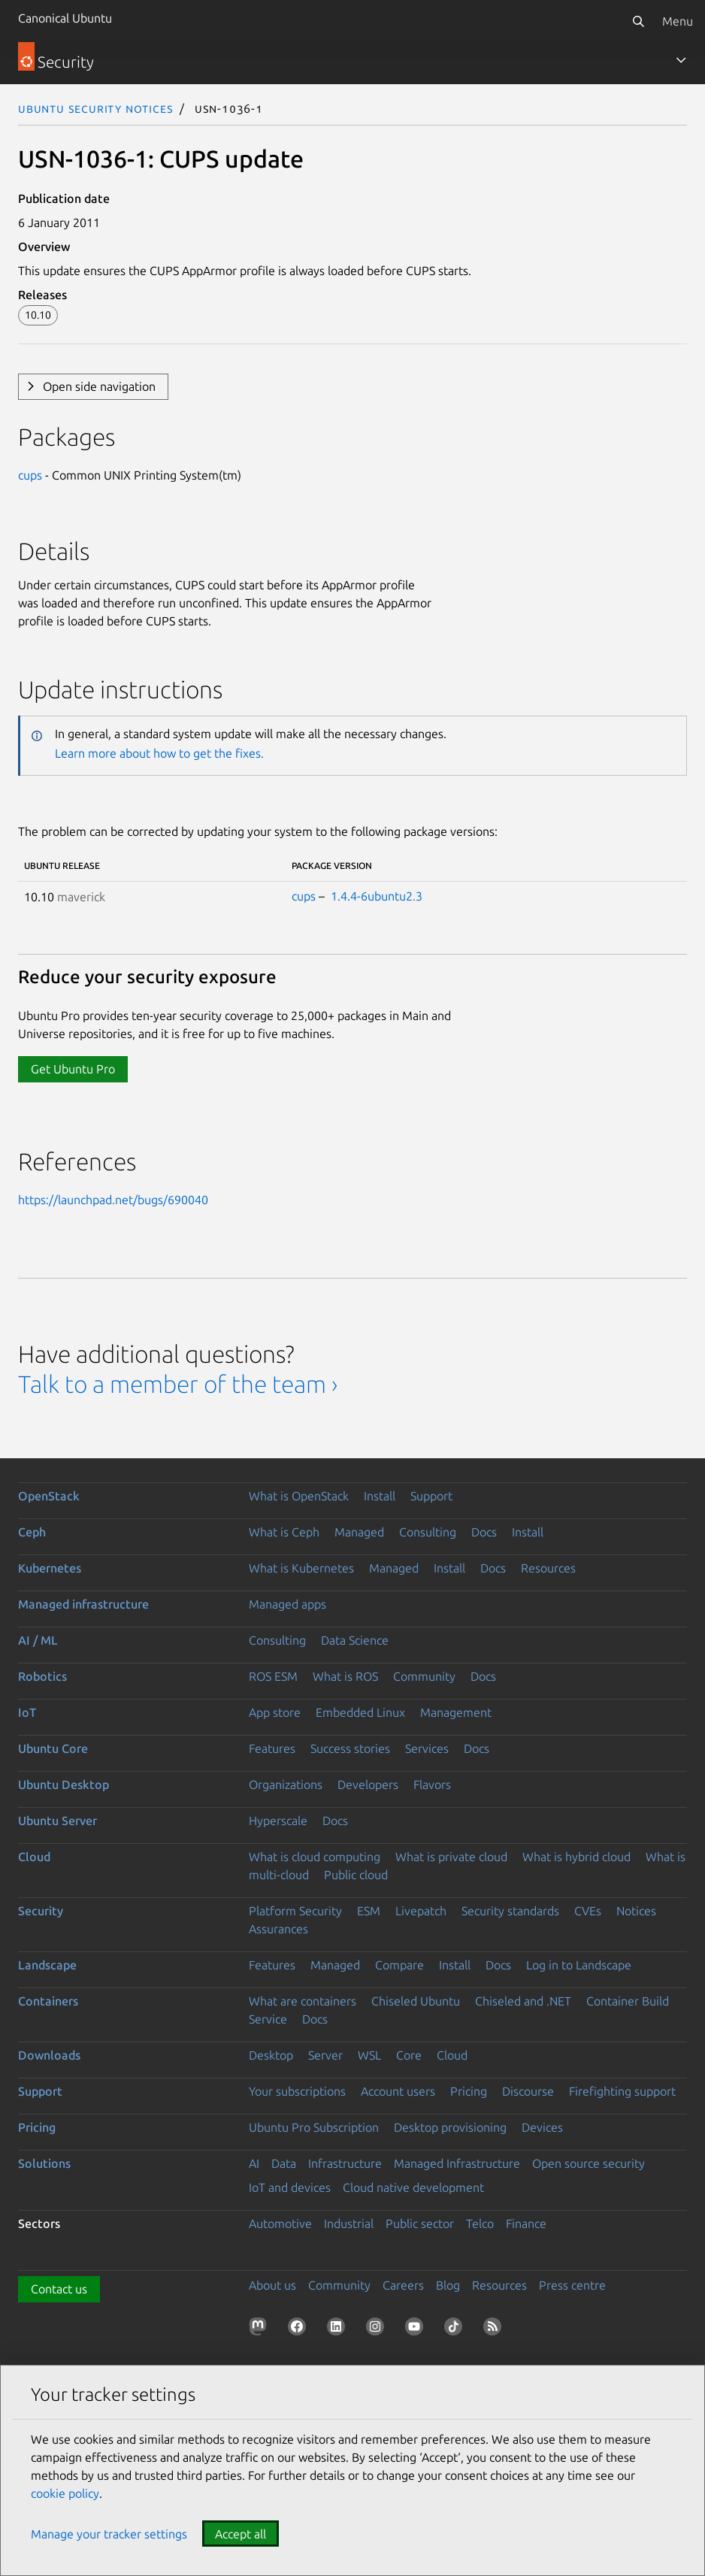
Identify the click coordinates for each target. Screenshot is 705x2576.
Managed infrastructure (83, 1604)
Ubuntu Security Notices (95, 108)
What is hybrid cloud (576, 1856)
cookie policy (65, 2493)
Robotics (42, 1676)
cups (30, 475)
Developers (367, 1784)
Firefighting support (622, 2091)
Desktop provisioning (450, 2127)
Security (40, 1911)
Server (325, 2055)
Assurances (278, 1929)
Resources (548, 1568)
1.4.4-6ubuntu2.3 (376, 896)
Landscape (47, 1965)
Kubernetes (49, 1568)
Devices (542, 2127)
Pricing (468, 2091)
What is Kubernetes (301, 1568)
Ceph (32, 1532)
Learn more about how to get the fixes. (159, 753)
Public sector (420, 2223)
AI (254, 2163)
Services (427, 1748)
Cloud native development (413, 2187)
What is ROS (345, 1676)
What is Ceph (284, 1532)
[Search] (638, 21)
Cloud (34, 1856)
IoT (27, 1712)
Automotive (280, 2223)
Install (379, 1496)
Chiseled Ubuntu (415, 2001)
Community (424, 1676)
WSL (369, 2055)
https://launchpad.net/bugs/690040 (113, 1199)
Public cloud (356, 1874)
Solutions (44, 2163)
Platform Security (295, 1911)
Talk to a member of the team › (177, 1383)
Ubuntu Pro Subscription (314, 2127)
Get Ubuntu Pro (73, 1069)
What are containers (302, 2001)
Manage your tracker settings (109, 2534)
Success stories (350, 1748)
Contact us (59, 2289)
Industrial (349, 2223)
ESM (368, 1911)
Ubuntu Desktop (63, 1784)
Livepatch (420, 1911)
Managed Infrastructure (457, 2163)
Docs (484, 1532)
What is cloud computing (314, 1856)
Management (456, 1712)
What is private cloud (451, 1856)
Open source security (588, 2163)
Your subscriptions (297, 2091)
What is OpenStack (299, 1496)
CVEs (587, 1911)
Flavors (432, 1784)
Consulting (427, 1532)
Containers (48, 2001)
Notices (636, 1911)
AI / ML (38, 1640)
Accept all (240, 2534)
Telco (480, 2223)
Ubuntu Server (57, 1820)
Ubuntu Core (53, 1748)
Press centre (572, 2285)
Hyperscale (278, 1820)
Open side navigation (99, 386)
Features (272, 1748)
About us (272, 2285)
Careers (403, 2285)
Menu (677, 21)
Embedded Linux (360, 1712)
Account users (398, 2091)
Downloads (49, 2055)
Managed (359, 1532)
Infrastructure (345, 2163)
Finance (526, 2223)
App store (275, 1712)
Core (409, 2055)
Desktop (271, 2055)
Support (431, 1496)
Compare (399, 1965)
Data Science (355, 1640)
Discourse (528, 2091)
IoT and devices (290, 2187)
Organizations (285, 1784)
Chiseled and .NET (523, 2001)
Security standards (510, 1911)
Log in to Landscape (578, 1965)
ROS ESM (273, 1676)
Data (283, 2163)
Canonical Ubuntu (65, 18)
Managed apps (287, 1604)
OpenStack (49, 1496)
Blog (448, 2285)
